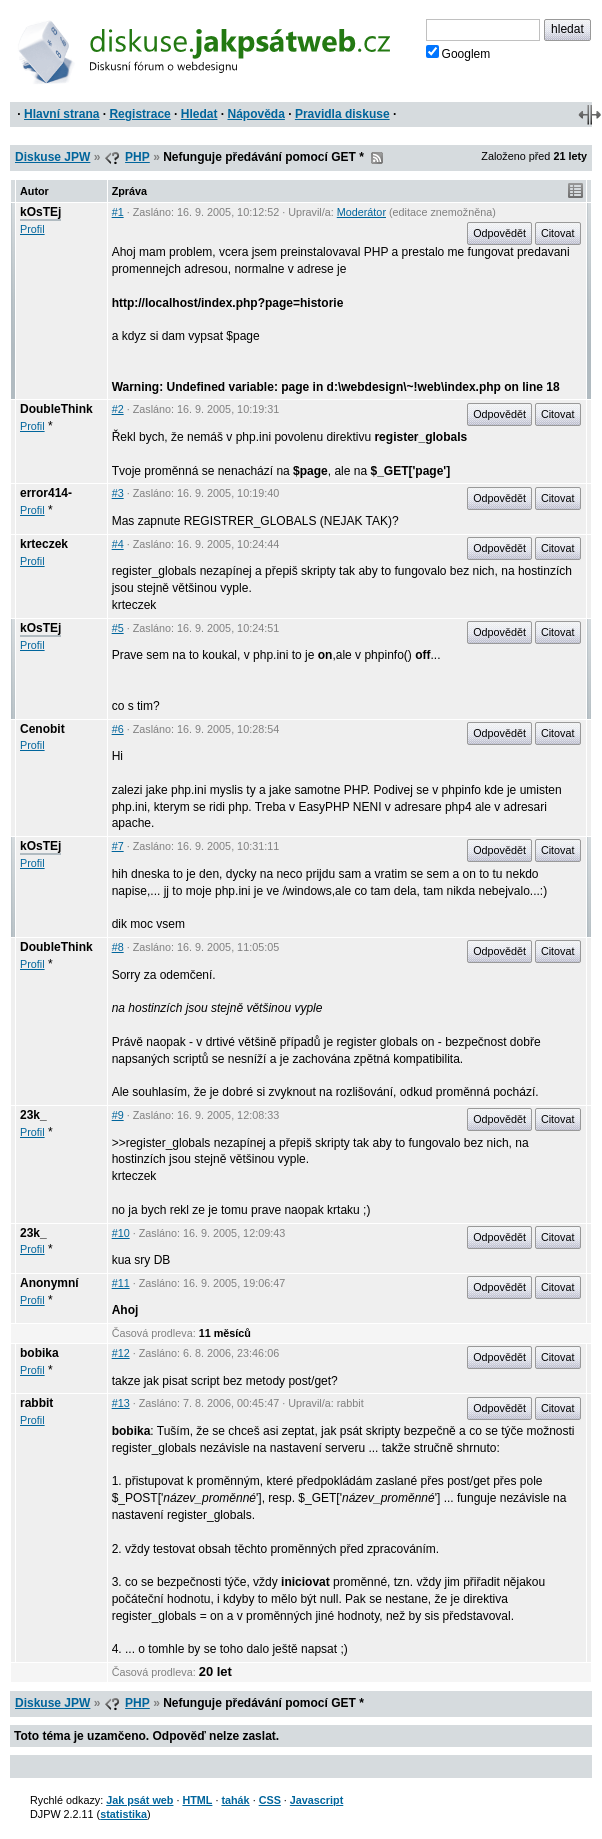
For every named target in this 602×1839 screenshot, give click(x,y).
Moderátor (361, 212)
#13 (121, 1403)
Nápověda (256, 114)
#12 (121, 1353)
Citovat (558, 233)
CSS (270, 1800)
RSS (377, 158)
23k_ (33, 1115)
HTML (197, 1800)
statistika (123, 1814)
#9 (118, 1115)
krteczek (44, 544)
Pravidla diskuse (342, 114)
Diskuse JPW (52, 157)
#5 (118, 628)
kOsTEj (40, 212)
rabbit (36, 1403)
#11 (121, 1283)
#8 (118, 947)
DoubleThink (56, 409)
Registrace (139, 114)
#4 (118, 544)
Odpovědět (499, 233)
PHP (137, 157)
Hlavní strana (61, 114)
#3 (118, 493)
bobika (39, 1353)
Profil (32, 229)
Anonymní (49, 1283)
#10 (121, 1233)
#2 (118, 409)
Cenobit (42, 729)
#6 (118, 729)
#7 (118, 846)
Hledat (199, 114)
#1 (118, 212)
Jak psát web (139, 1800)
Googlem (458, 53)
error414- (46, 493)
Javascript (316, 1800)
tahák (235, 1800)
